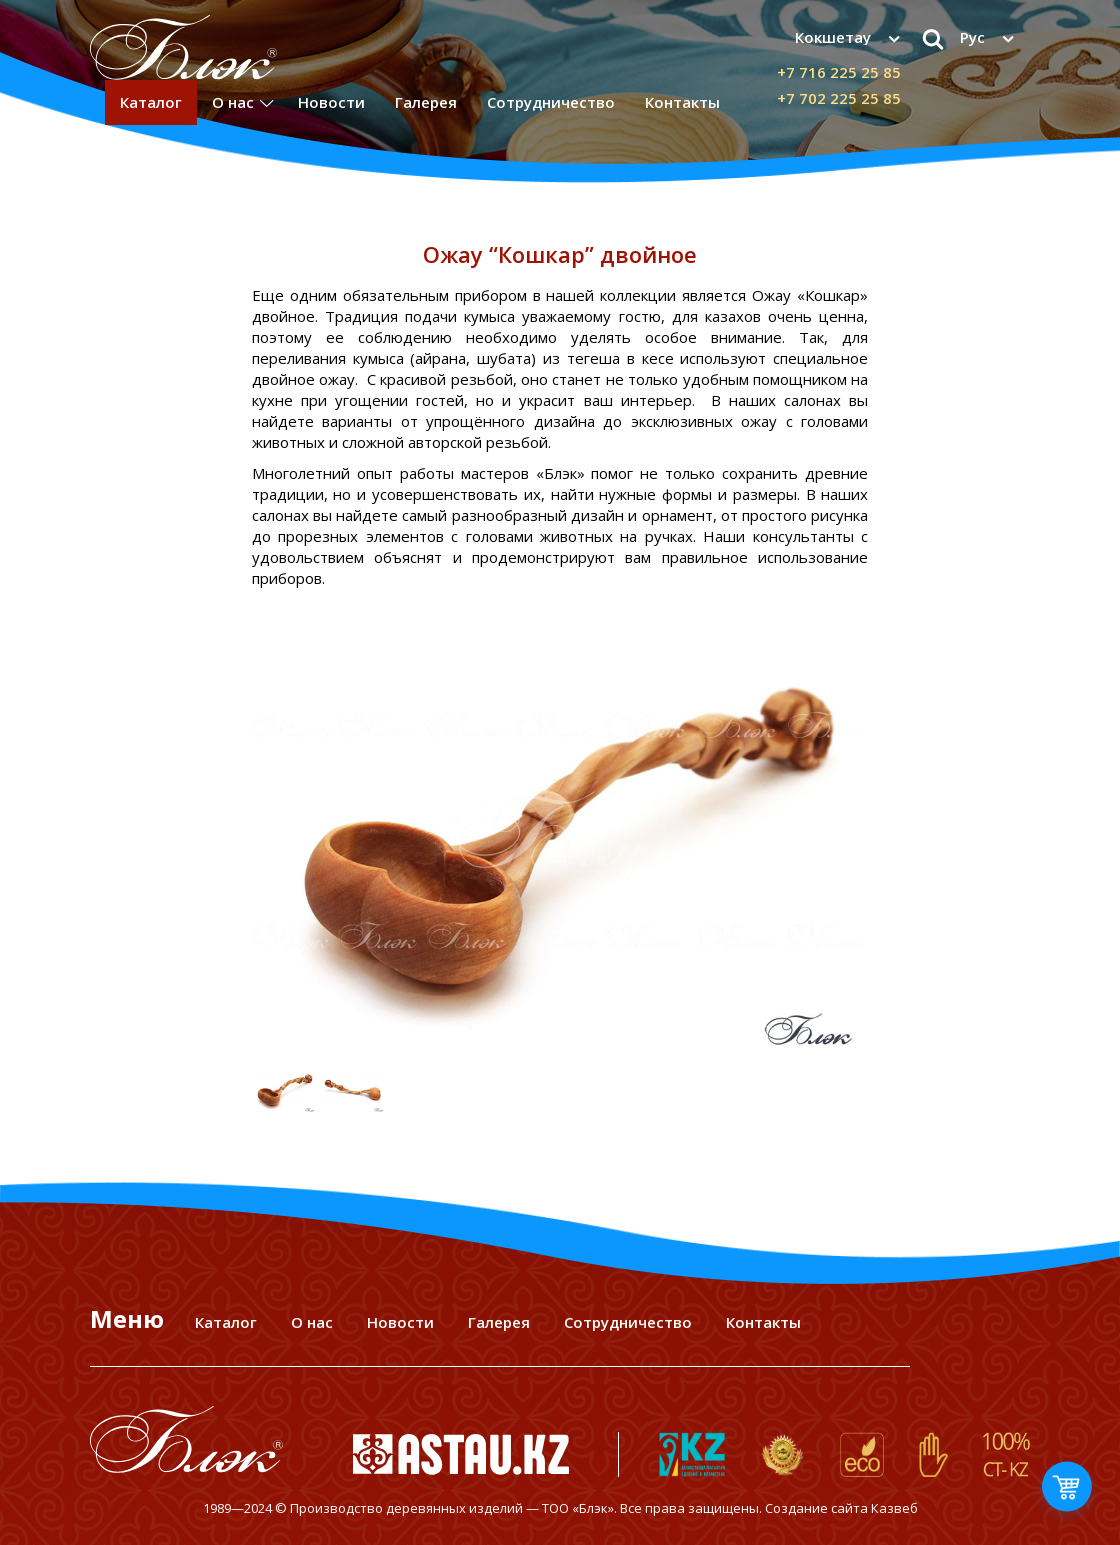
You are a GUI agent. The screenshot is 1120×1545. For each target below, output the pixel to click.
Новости (331, 102)
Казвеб (894, 1508)
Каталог (151, 102)
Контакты (682, 102)
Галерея (426, 102)
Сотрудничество (551, 102)
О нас (233, 102)
